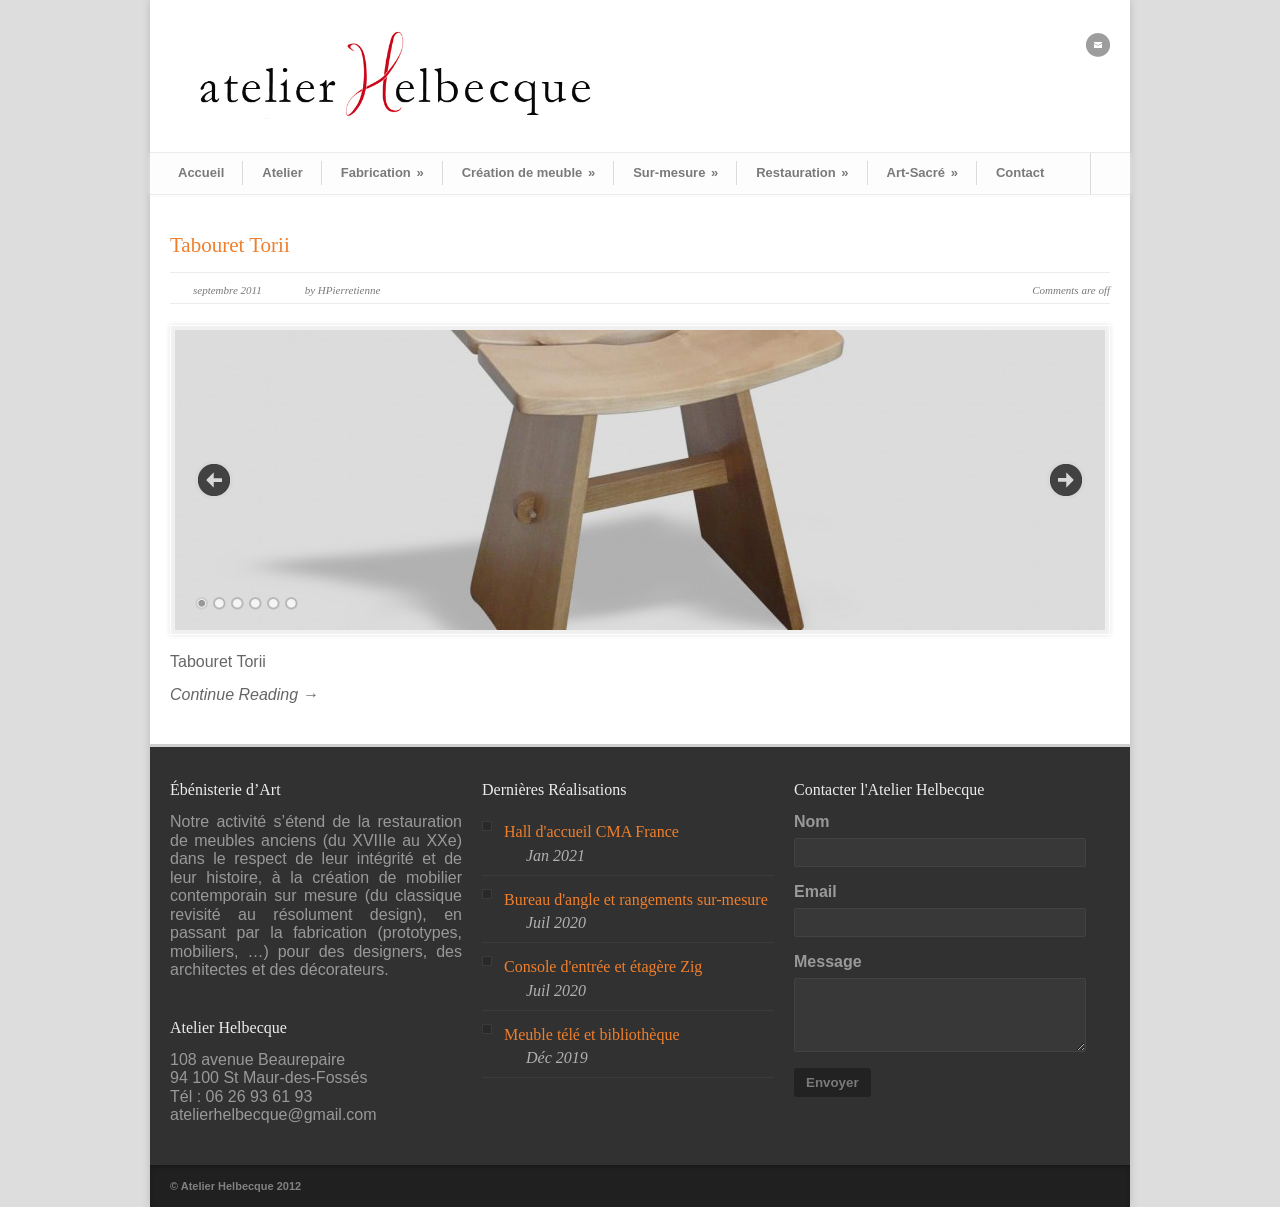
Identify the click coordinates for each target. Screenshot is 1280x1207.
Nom (812, 821)
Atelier (282, 172)
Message (828, 961)
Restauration (802, 172)
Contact (1020, 172)
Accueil (201, 172)
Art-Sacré (922, 172)
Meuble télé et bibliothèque (592, 1034)
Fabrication (382, 172)
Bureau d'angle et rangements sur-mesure (636, 899)
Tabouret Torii (230, 245)
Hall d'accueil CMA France (591, 831)
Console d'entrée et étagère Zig (603, 966)
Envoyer (832, 1082)
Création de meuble (528, 172)
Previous (214, 480)
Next (1066, 480)
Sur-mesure (675, 172)
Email (815, 891)
